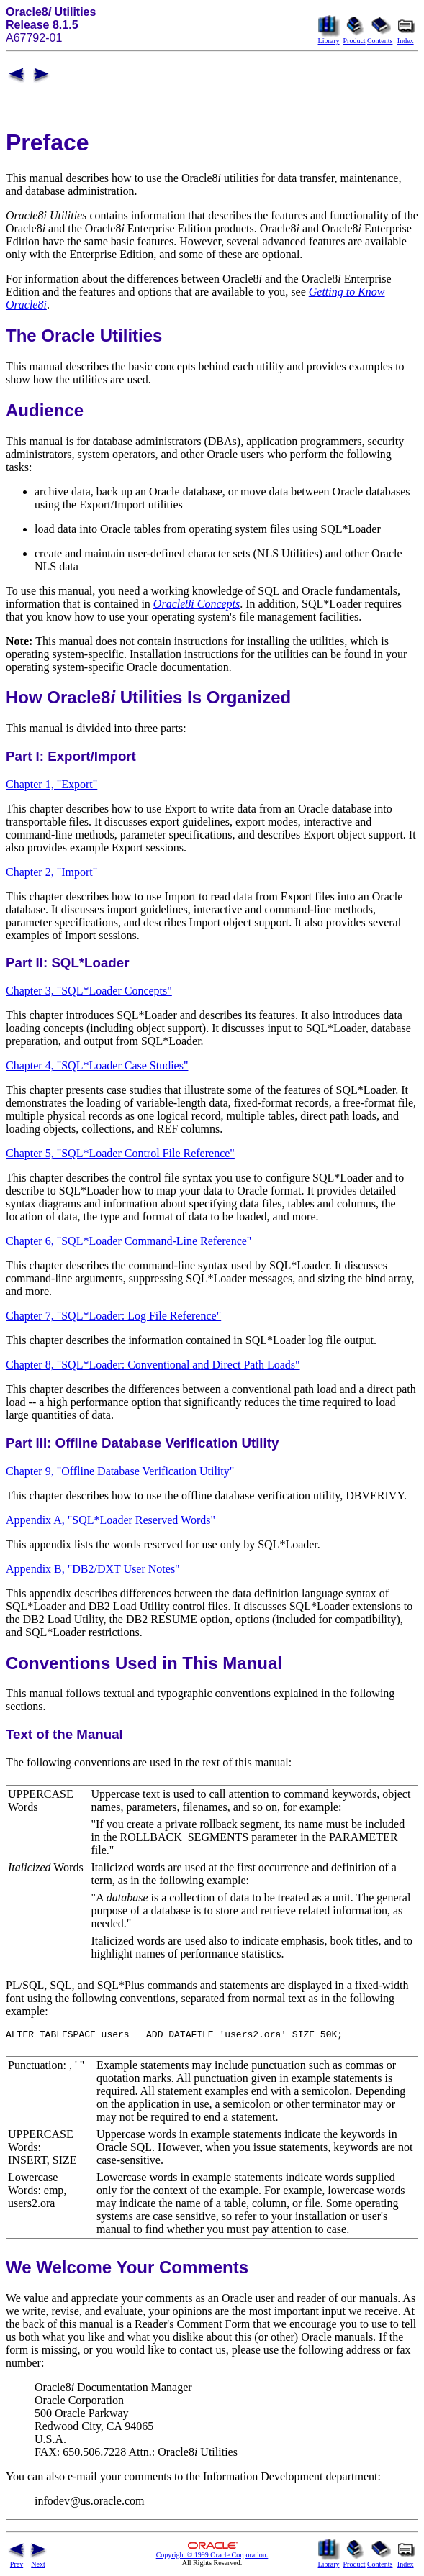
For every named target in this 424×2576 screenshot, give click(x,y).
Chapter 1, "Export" (51, 784)
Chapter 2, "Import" (51, 872)
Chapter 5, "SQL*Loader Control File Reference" (120, 1153)
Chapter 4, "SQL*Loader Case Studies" (97, 1065)
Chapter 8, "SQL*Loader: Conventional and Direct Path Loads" (153, 1364)
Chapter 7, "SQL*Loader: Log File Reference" (113, 1316)
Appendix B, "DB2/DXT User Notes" (93, 1569)
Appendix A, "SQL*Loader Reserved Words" (110, 1520)
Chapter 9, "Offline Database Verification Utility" (120, 1471)
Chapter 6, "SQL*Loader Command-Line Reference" (128, 1241)
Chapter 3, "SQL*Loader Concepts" (89, 991)
